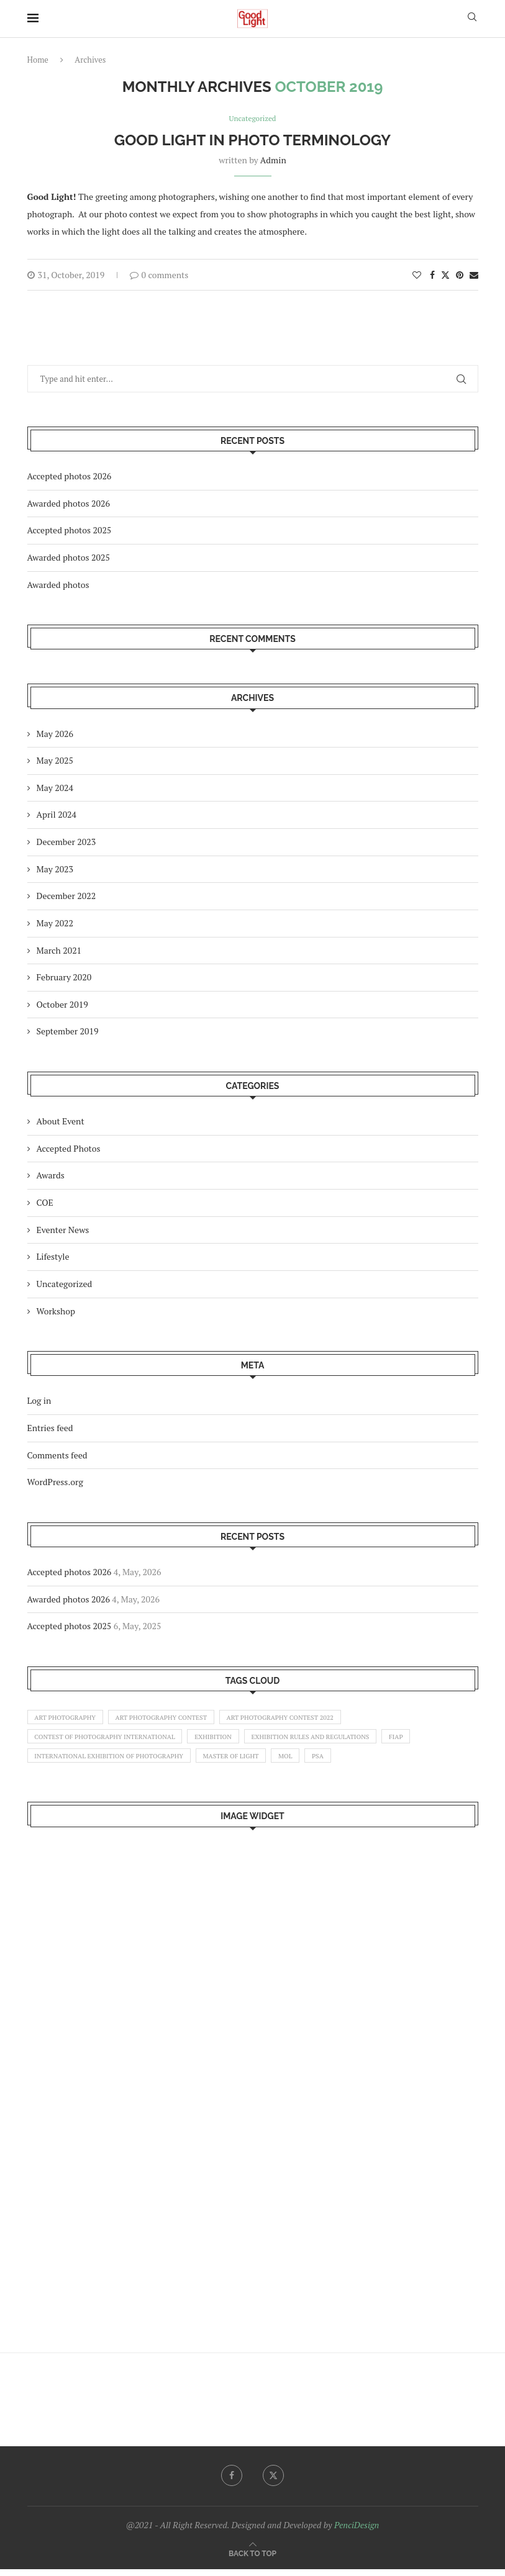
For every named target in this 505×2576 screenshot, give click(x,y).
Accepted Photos (69, 1149)
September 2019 (68, 1032)
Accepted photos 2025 (69, 531)
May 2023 (55, 869)
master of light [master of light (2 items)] (243, 1761)
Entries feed (50, 1428)
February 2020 (64, 978)
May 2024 (55, 788)
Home (37, 59)
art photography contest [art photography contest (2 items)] (169, 1718)
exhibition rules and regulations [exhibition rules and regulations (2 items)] (328, 1739)
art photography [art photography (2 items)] (67, 1718)
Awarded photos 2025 (68, 558)
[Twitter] (274, 2482)
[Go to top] (252, 2559)
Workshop (56, 1311)
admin (273, 160)
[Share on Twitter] (445, 275)
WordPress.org (55, 1483)
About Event (60, 1122)
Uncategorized (65, 1284)
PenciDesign (356, 2531)
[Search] (472, 18)
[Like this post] (416, 275)
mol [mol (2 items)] (301, 1761)
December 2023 (66, 842)
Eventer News (63, 1230)
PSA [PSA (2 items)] (336, 1761)
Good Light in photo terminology (252, 141)
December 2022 (66, 897)
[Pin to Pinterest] (459, 275)
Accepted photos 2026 (69, 477)
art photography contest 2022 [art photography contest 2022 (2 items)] (296, 1718)
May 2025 (55, 761)
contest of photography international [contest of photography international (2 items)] (109, 1739)
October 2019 (62, 1005)
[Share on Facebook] (432, 275)
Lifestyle (53, 1257)
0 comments (159, 275)
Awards (51, 1176)
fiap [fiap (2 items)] (419, 1739)
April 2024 (57, 815)
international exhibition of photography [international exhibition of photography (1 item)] (114, 1761)
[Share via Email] (474, 275)
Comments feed (57, 1456)
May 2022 (55, 923)
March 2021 (59, 951)
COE (45, 1203)
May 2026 (55, 734)
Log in (39, 1402)
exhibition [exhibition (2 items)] (224, 1739)
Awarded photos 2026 (68, 504)
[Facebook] (231, 2482)
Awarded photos (58, 585)
